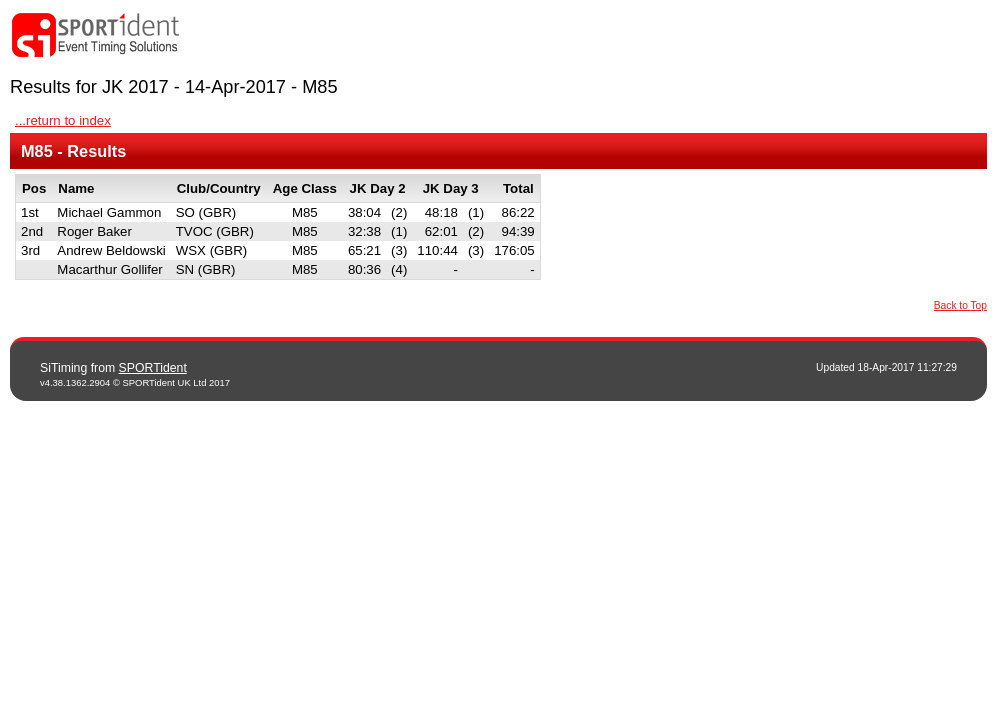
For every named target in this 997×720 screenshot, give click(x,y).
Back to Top (960, 305)
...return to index (63, 120)
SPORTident (153, 368)
